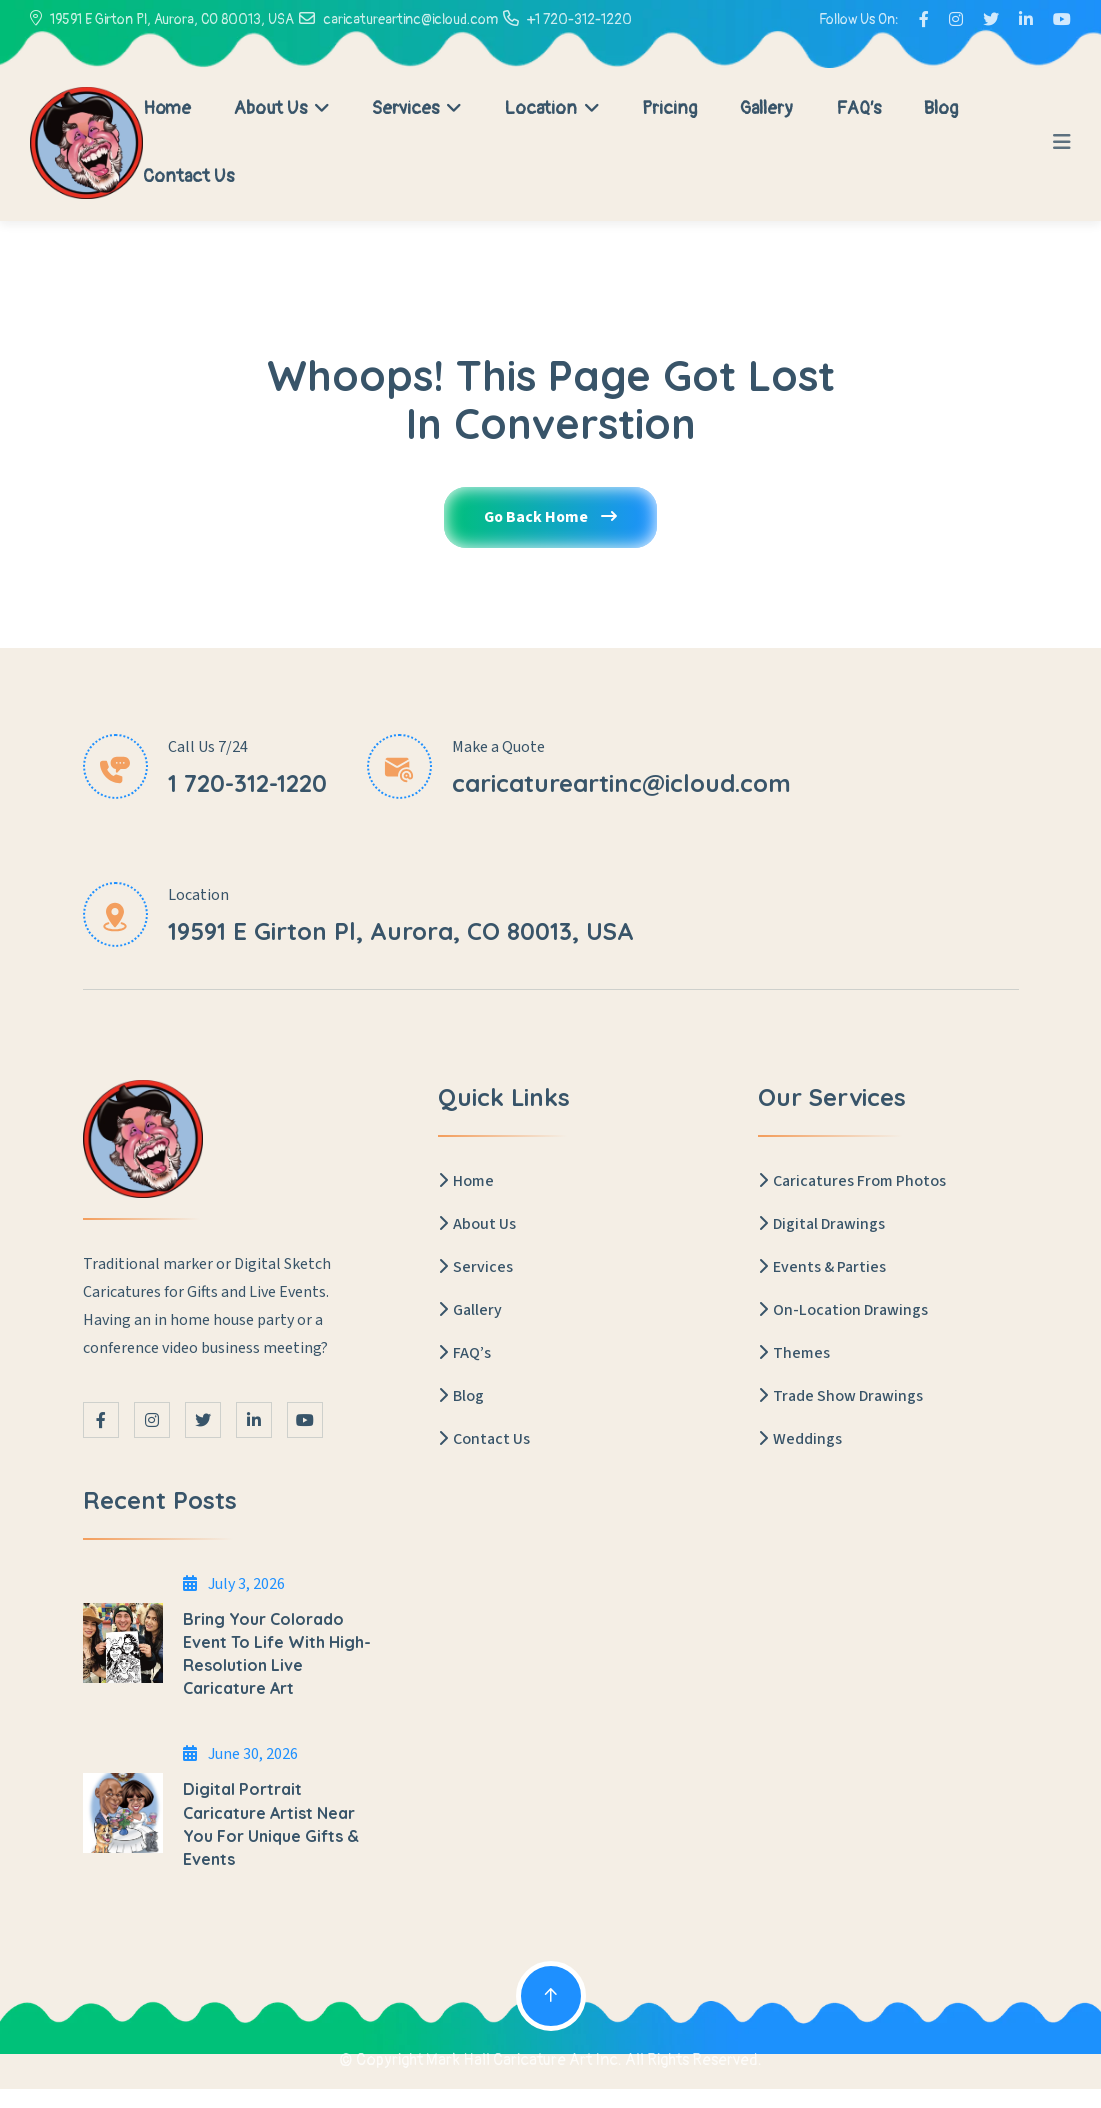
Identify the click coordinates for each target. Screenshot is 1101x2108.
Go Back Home (551, 519)
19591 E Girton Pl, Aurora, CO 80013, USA (172, 19)
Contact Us (188, 176)
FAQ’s (858, 108)
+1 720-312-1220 (579, 19)
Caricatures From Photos (852, 1182)
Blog (941, 108)
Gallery (766, 108)
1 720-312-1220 (247, 784)
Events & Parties (822, 1268)
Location (551, 108)
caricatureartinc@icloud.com (410, 19)
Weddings (800, 1440)
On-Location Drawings (843, 1311)
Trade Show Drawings (840, 1397)
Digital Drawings (821, 1225)
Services (416, 108)
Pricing (669, 108)
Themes (794, 1354)
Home (167, 108)
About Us (281, 108)
